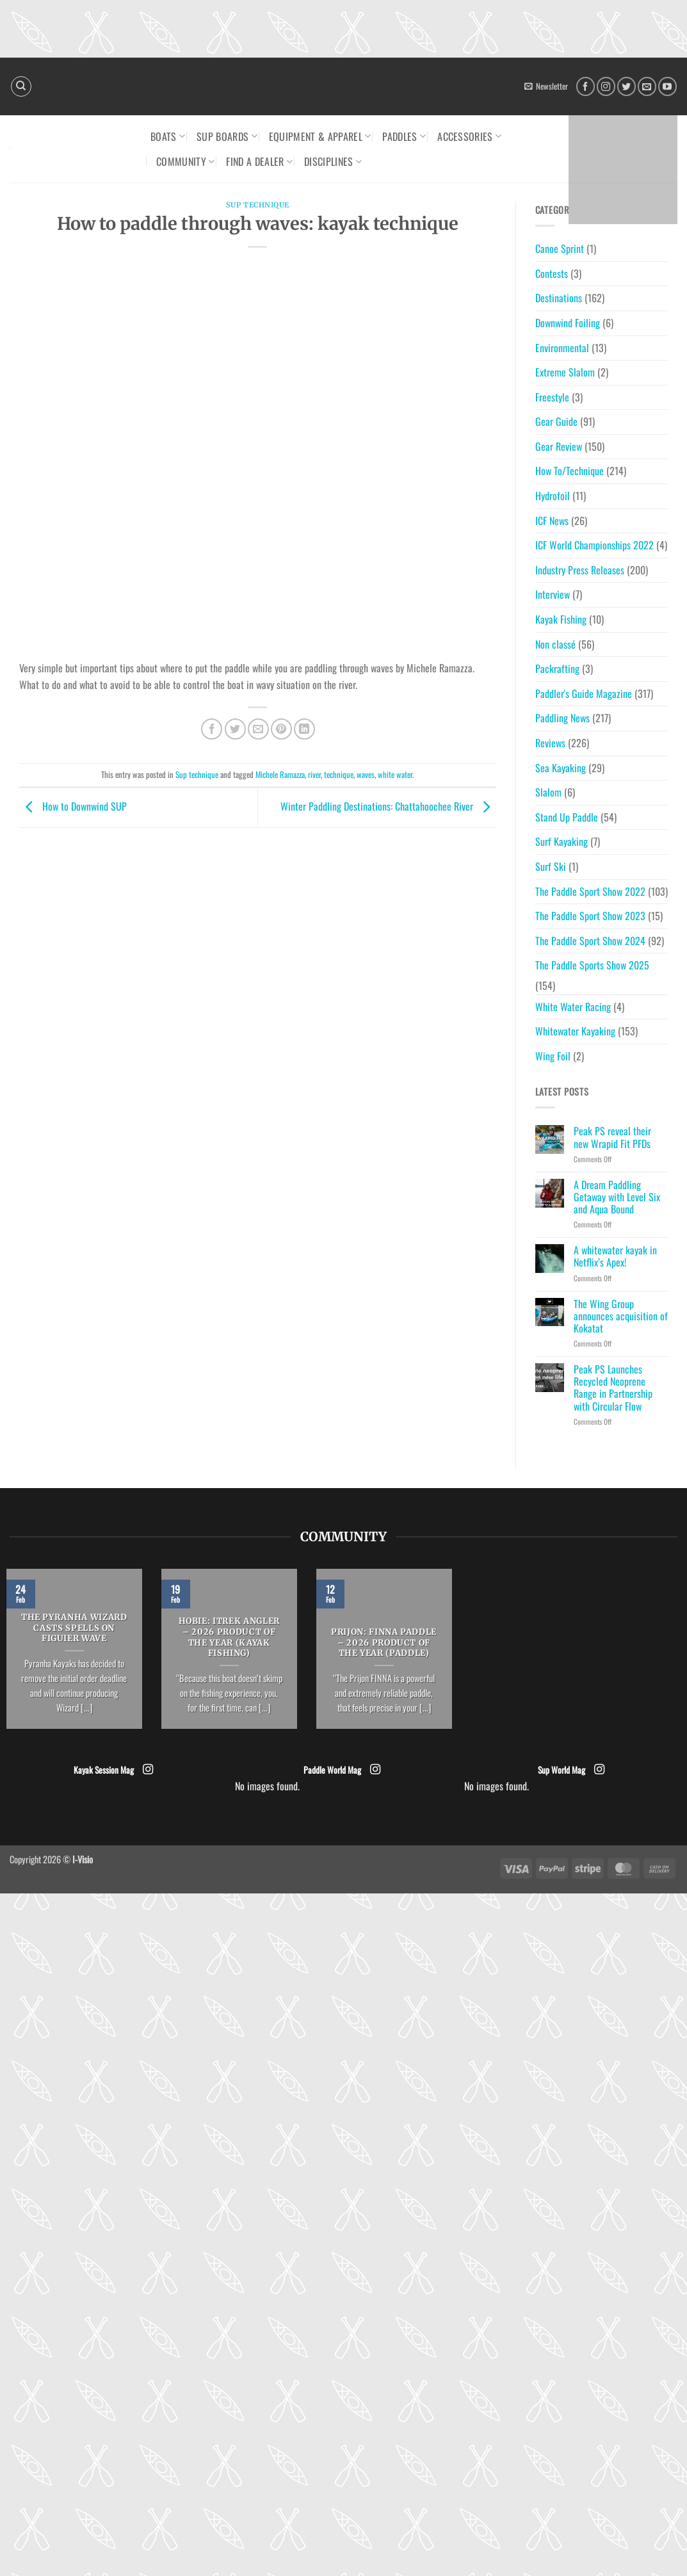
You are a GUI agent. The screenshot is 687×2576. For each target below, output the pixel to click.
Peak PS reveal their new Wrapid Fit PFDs (612, 1137)
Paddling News (562, 717)
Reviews (550, 742)
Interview (552, 594)
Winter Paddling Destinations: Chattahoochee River (388, 806)
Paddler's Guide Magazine (583, 693)
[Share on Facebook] (211, 729)
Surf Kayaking (561, 841)
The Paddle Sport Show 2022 (590, 891)
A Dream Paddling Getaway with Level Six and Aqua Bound (617, 1197)
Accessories (469, 136)
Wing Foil (552, 1056)
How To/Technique (569, 470)
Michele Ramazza (280, 774)
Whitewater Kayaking (575, 1031)
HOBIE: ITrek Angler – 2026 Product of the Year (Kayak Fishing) (229, 1637)
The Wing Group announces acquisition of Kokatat (621, 1316)
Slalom (548, 792)
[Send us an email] (647, 86)
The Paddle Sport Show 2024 (590, 940)
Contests (551, 273)
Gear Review (558, 446)
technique (338, 774)
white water (395, 774)
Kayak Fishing (560, 619)
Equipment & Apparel (320, 136)
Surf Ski (550, 866)
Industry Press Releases (579, 570)
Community (185, 161)
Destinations (558, 297)
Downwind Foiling (567, 322)
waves (366, 774)
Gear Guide (556, 421)
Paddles (404, 136)
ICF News (552, 520)
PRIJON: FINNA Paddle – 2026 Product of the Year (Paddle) (384, 1643)
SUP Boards (227, 136)
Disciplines (333, 161)
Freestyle (552, 397)
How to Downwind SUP (73, 806)
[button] (546, 86)
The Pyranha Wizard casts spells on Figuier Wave (74, 1628)
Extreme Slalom (565, 372)
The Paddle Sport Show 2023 (590, 915)
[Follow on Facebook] (585, 86)
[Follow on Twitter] (626, 86)
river (314, 774)
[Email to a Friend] (258, 729)
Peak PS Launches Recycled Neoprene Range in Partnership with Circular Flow (613, 1388)
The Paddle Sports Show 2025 (592, 965)
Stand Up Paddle (566, 817)
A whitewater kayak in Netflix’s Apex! (615, 1256)
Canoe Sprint (559, 248)
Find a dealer (259, 161)
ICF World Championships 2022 (594, 545)
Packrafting (557, 668)
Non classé (555, 644)
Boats (167, 136)
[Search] (21, 86)
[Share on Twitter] (235, 729)
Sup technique (257, 204)
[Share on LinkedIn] (304, 729)
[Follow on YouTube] (667, 86)
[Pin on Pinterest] (281, 729)
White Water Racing (573, 1006)
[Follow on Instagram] (606, 86)
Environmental (562, 347)
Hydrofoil (552, 495)
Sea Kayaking (560, 767)
